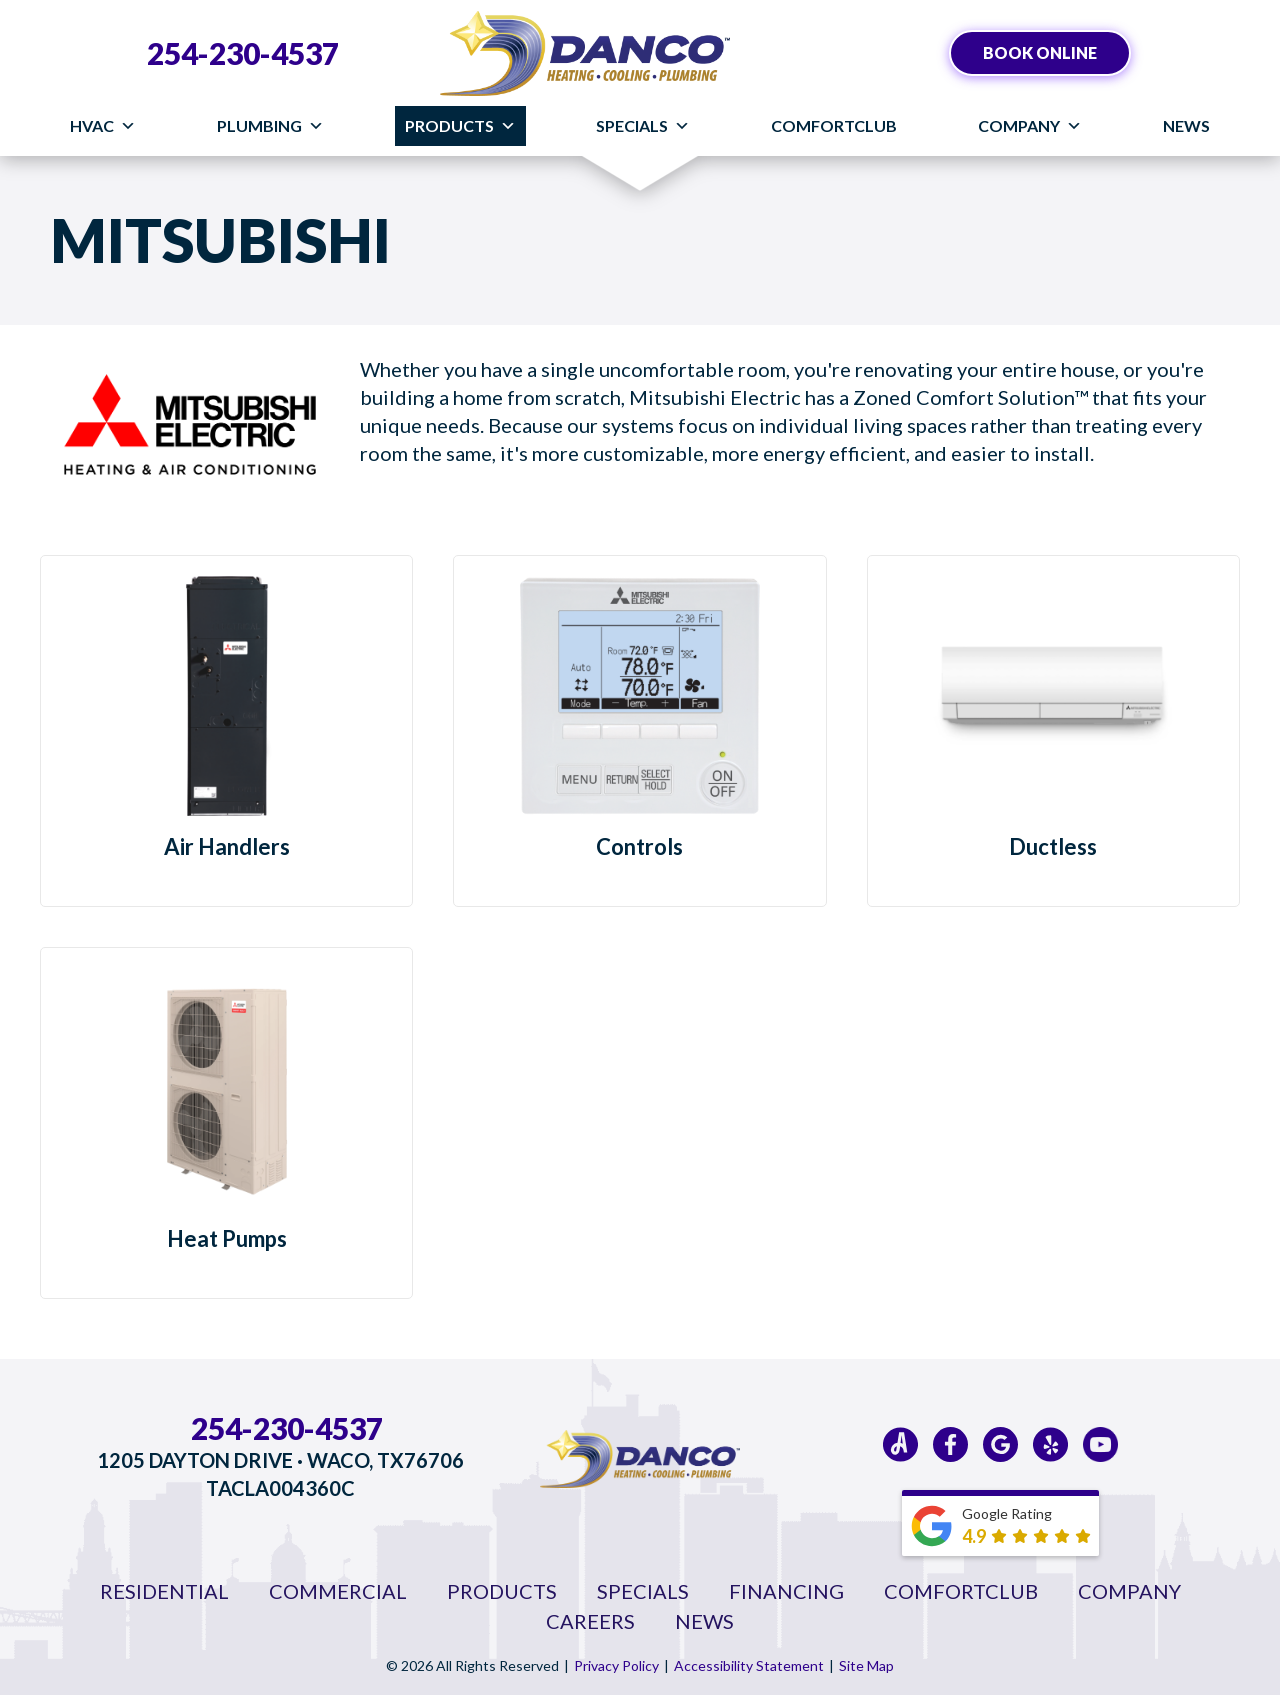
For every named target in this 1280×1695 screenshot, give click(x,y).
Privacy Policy (616, 1665)
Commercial (338, 1591)
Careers (590, 1621)
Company (1030, 126)
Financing (786, 1591)
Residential (164, 1591)
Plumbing (270, 126)
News (1186, 125)
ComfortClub (834, 125)
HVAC (103, 126)
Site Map (866, 1665)
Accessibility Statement (749, 1665)
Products (460, 126)
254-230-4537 (243, 53)
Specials (643, 126)
